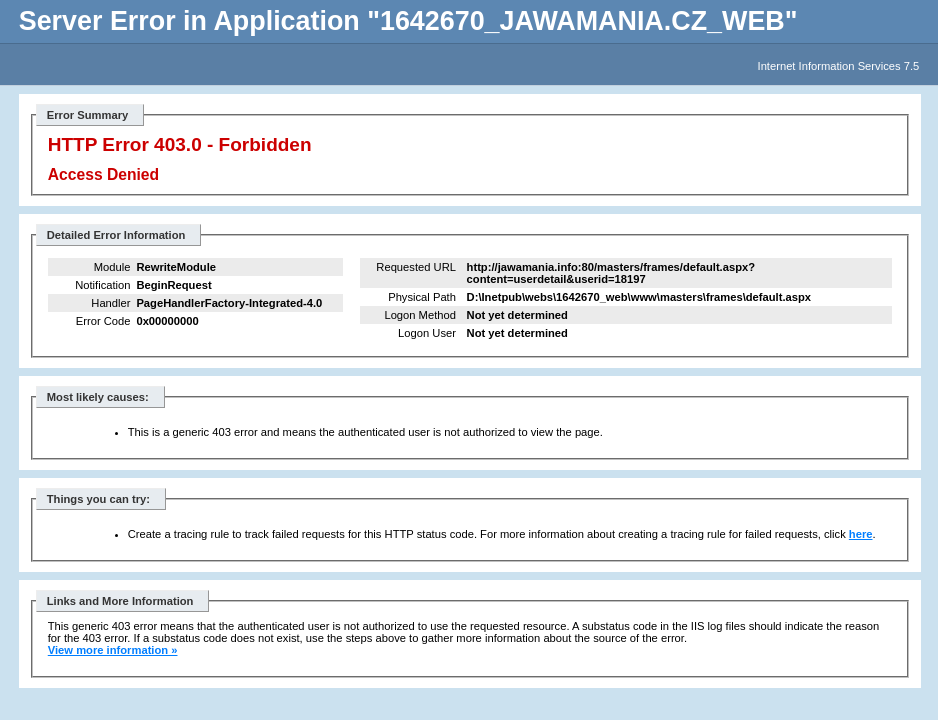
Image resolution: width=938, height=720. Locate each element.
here (861, 534)
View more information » (113, 650)
